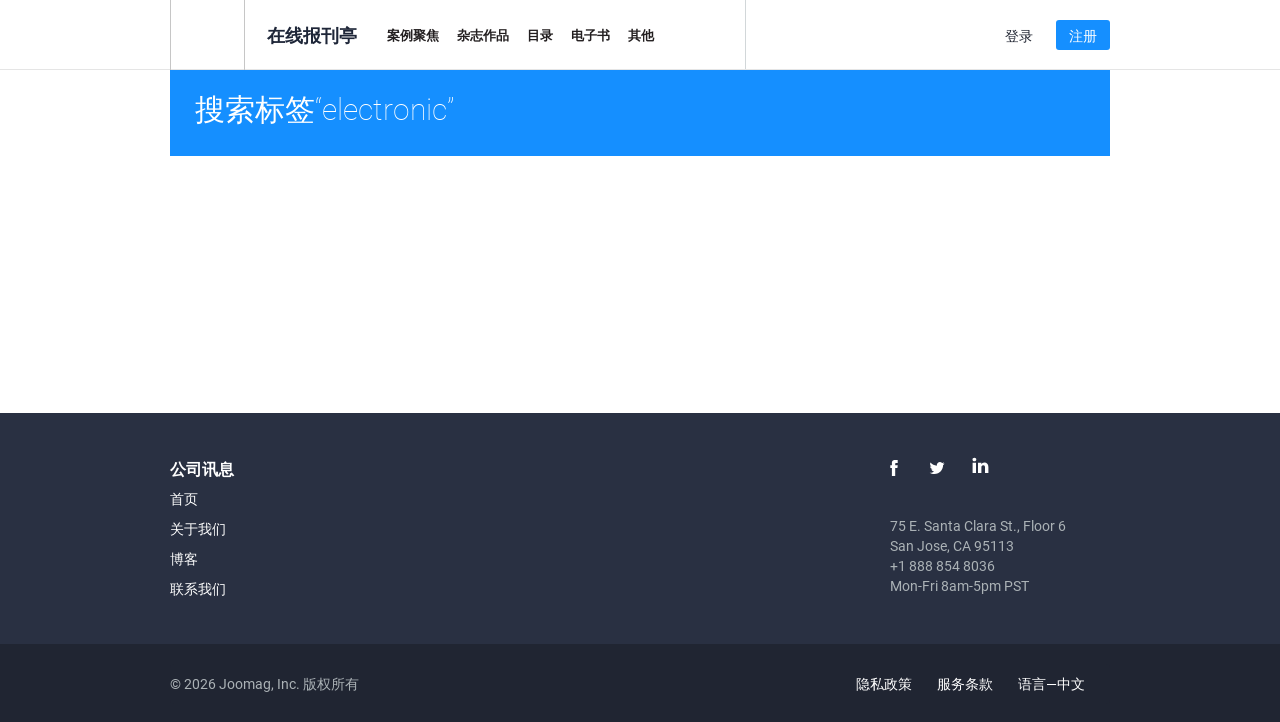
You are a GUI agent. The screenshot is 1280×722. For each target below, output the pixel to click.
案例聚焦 (413, 35)
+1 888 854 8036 (942, 565)
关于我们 (198, 528)
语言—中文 (1063, 683)
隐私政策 (884, 683)
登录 (1019, 35)
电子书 (590, 35)
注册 (1083, 35)
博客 (184, 558)
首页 (184, 498)
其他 (641, 35)
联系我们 (198, 588)
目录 (540, 35)
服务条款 (965, 683)
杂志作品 (483, 35)
